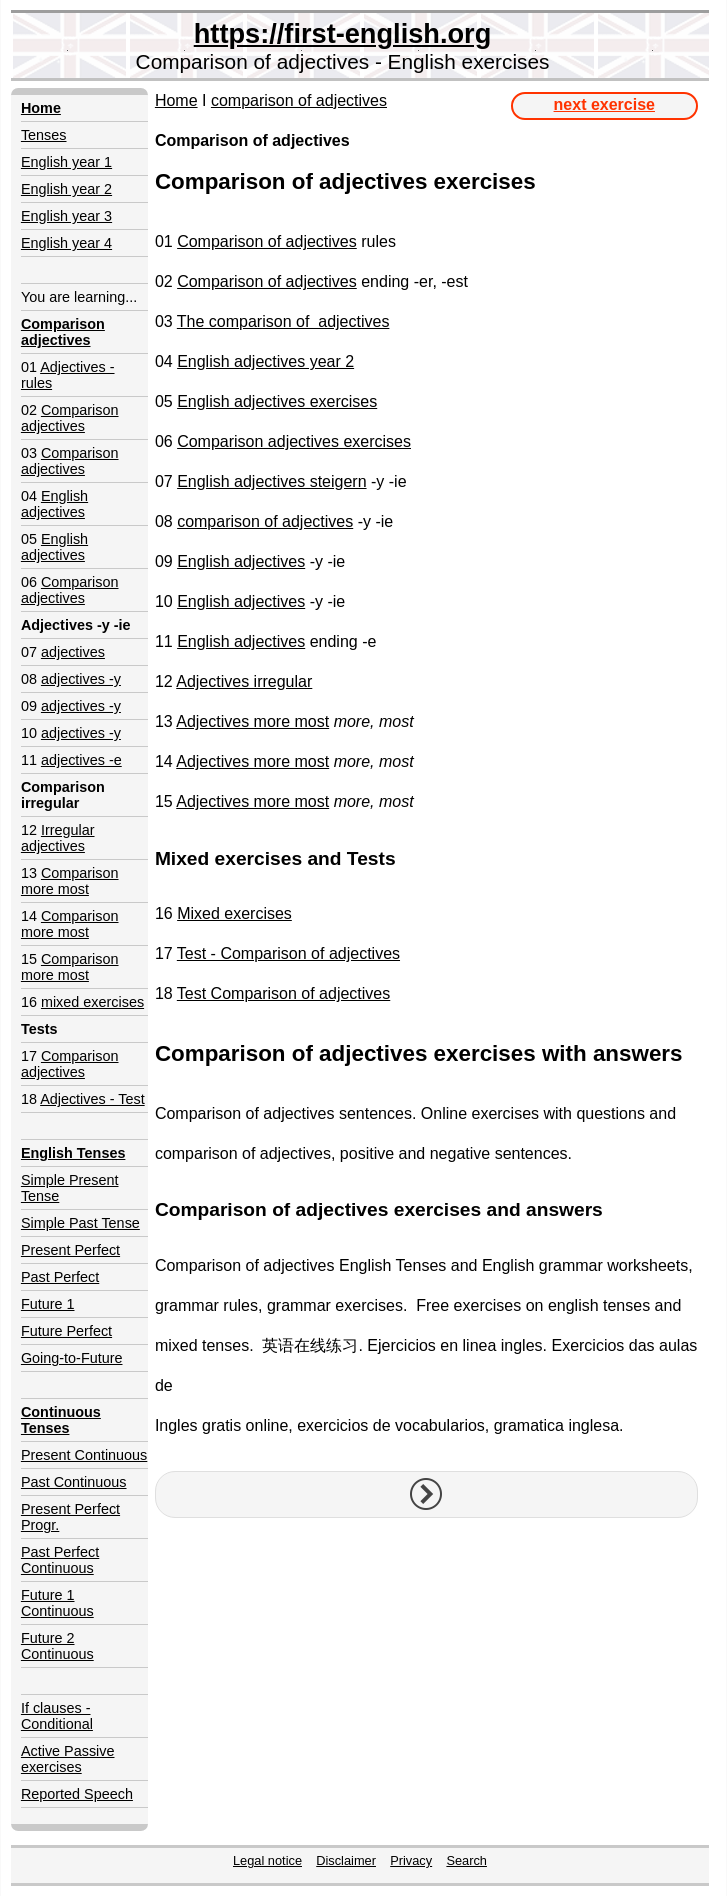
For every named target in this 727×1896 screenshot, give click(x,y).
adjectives (73, 652)
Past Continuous (74, 1482)
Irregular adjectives (58, 838)
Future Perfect (66, 1331)
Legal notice (267, 1860)
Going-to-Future (72, 1358)
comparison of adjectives (299, 100)
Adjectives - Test (92, 1099)
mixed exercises (92, 1002)
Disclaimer (346, 1860)
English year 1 (66, 162)
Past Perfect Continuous (60, 1560)
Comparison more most (70, 881)
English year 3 (66, 216)
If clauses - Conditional (57, 1716)
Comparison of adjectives (267, 241)
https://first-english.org (343, 33)
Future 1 (48, 1304)
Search (466, 1860)
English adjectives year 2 (265, 361)
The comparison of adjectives (283, 321)
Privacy (411, 1860)
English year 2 (66, 189)
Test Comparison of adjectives (283, 993)
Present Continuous (84, 1455)
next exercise (604, 104)
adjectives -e (81, 760)
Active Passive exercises (68, 1759)
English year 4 (66, 243)
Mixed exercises (234, 913)
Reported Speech (77, 1794)
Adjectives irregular (244, 681)
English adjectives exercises (277, 401)
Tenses (44, 135)
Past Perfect (60, 1277)
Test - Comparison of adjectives (288, 953)
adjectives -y (81, 679)
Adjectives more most (252, 721)
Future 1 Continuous (57, 1603)
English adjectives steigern (271, 481)
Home (176, 100)
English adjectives (54, 504)
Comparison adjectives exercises (294, 441)
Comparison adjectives (70, 418)
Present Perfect (70, 1250)
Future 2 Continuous (57, 1646)
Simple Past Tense (80, 1223)
